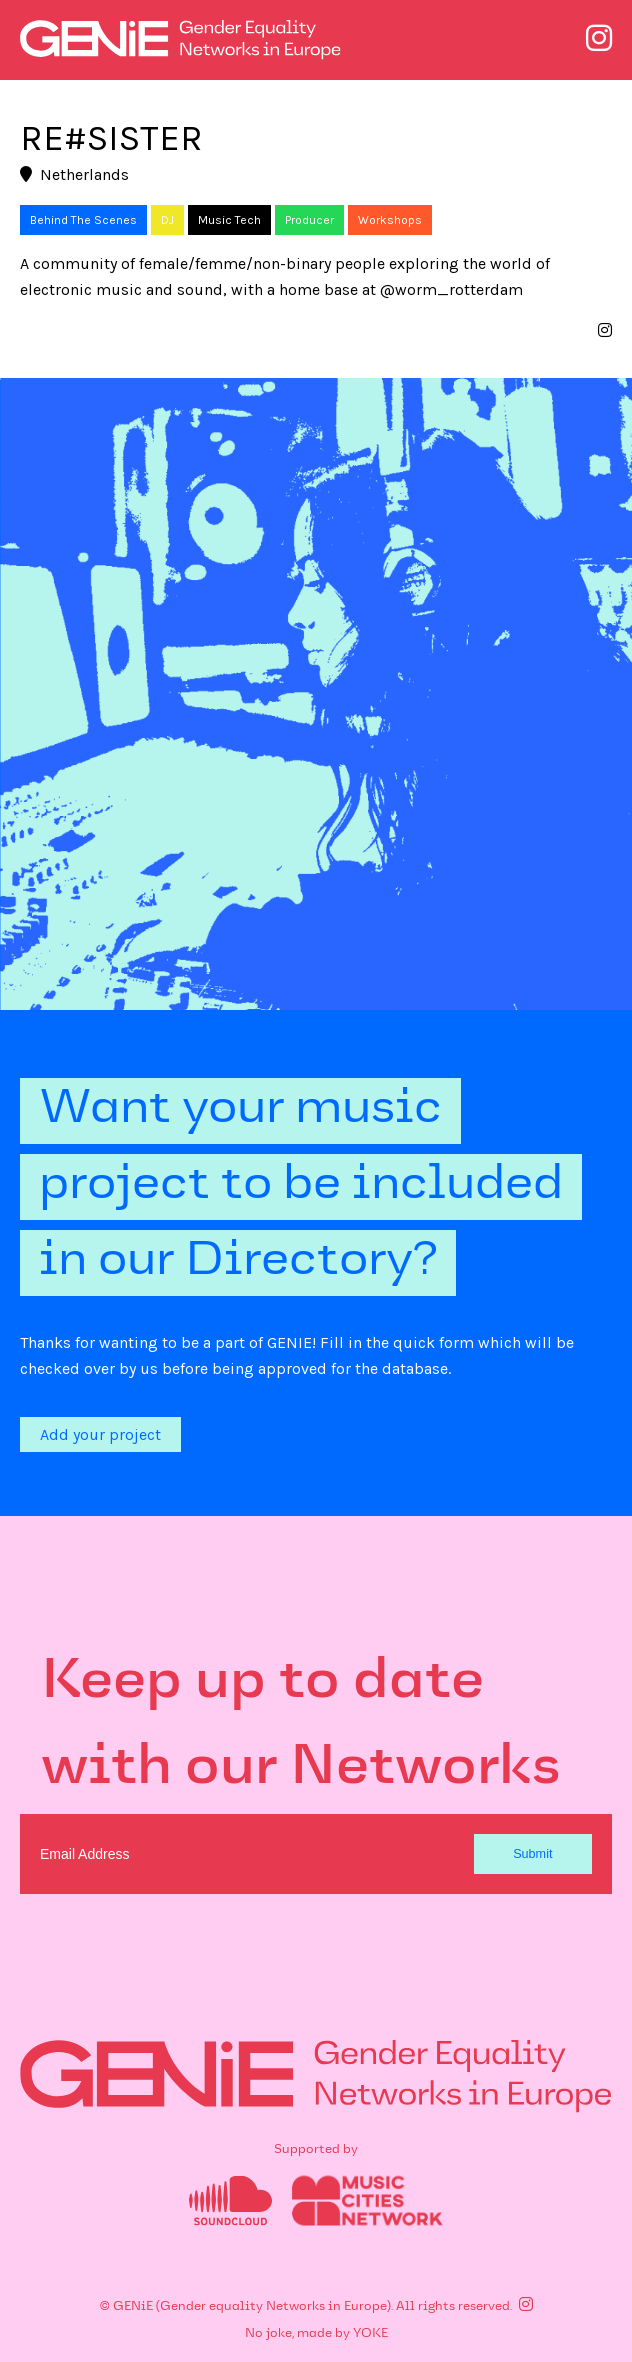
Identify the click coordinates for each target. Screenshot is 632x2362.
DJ (167, 220)
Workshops (390, 220)
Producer (309, 220)
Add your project (100, 1434)
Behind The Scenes (83, 220)
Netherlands (74, 174)
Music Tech (229, 220)
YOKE (370, 2333)
